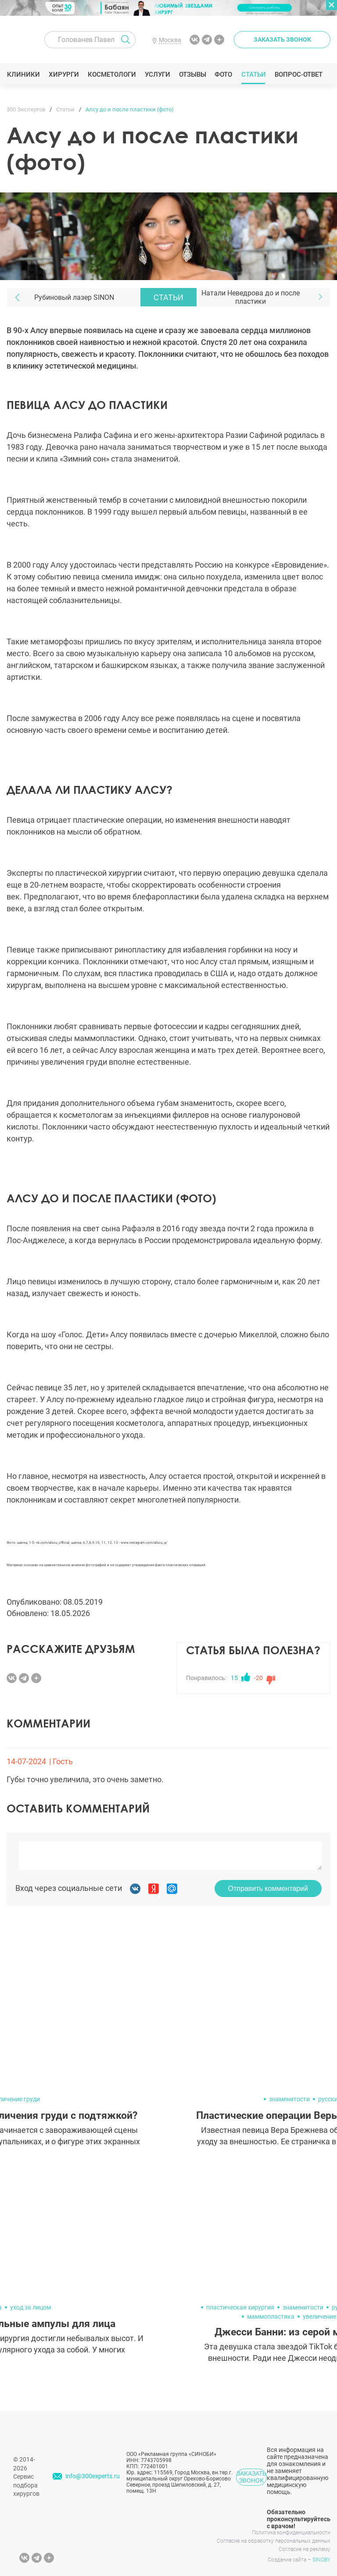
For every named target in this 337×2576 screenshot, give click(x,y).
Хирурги (64, 74)
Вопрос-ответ (298, 74)
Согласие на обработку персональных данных (273, 2541)
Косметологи (111, 74)
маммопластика (270, 2316)
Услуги (157, 74)
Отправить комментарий (268, 1888)
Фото (223, 74)
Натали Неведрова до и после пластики (250, 297)
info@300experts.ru (92, 2476)
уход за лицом (30, 2307)
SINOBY (321, 2560)
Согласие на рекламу (304, 2549)
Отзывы (192, 74)
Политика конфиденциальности (291, 2533)
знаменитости (289, 2099)
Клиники (23, 74)
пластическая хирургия (240, 2307)
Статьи (253, 74)
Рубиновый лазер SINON (74, 297)
